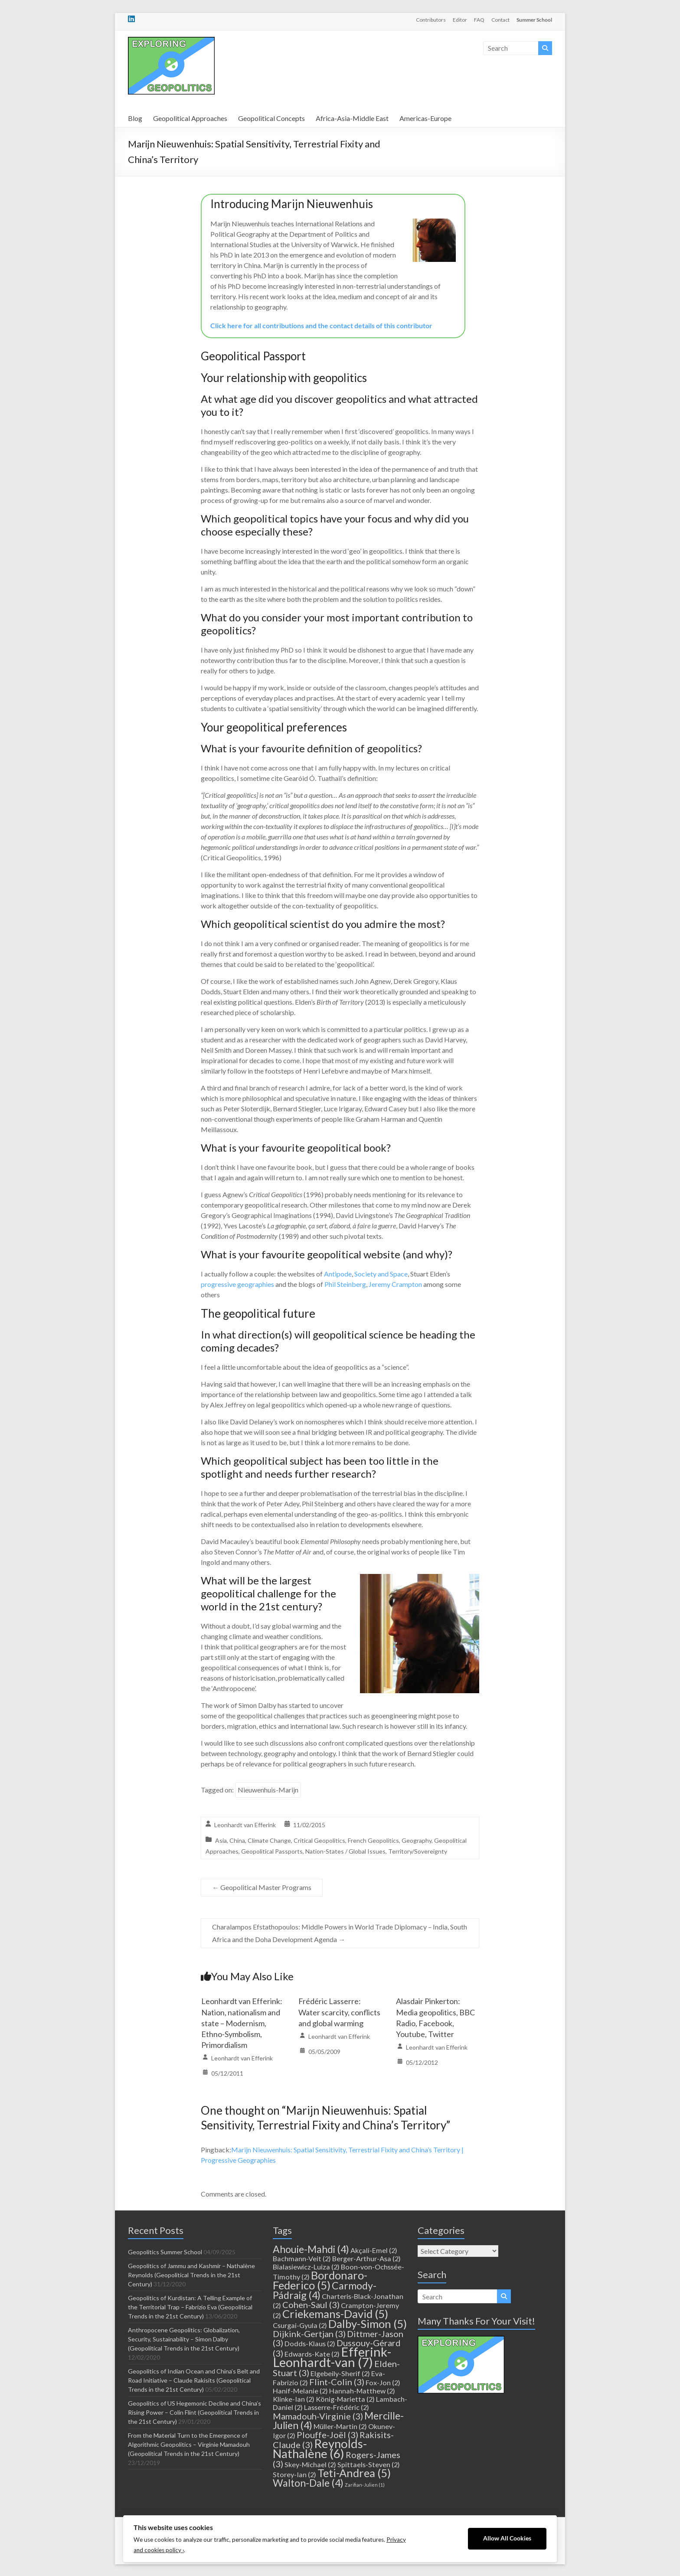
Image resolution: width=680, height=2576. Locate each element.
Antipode (338, 1274)
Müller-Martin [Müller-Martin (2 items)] (340, 2426)
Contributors (431, 19)
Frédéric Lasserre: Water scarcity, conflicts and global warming (339, 2011)
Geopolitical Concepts (271, 118)
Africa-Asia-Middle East (352, 118)
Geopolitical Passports (272, 1851)
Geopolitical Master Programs (261, 1887)
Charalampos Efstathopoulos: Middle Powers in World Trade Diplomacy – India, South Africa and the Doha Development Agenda (339, 1933)
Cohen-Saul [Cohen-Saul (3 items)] (311, 2304)
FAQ (479, 19)
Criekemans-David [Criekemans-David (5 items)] (335, 2313)
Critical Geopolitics (319, 1840)
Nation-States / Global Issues (345, 1851)
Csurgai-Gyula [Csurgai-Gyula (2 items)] (300, 2325)
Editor (460, 19)
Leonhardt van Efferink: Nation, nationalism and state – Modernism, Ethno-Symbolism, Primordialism (241, 2023)
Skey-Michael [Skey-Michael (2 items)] (310, 2464)
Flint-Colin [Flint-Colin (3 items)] (336, 2382)
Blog (135, 118)
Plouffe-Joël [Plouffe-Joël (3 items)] (327, 2434)
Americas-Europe (425, 118)
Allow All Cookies (507, 2538)
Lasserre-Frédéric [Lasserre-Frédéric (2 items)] (336, 2407)
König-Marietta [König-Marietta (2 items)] (345, 2399)
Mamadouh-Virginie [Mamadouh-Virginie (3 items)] (318, 2416)
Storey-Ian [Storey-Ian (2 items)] (294, 2474)
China (237, 1840)
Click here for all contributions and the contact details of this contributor (321, 325)
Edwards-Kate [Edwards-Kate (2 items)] (312, 2354)
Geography (417, 1840)
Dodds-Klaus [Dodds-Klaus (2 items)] (309, 2343)
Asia (221, 1840)
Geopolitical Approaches (190, 118)
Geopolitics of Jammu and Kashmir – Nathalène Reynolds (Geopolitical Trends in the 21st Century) (191, 2275)
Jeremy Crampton (395, 1284)
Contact (500, 19)
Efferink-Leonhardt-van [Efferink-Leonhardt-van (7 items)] (332, 2357)
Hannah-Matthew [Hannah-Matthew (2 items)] (362, 2391)
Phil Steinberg (345, 1284)
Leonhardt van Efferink (245, 1824)
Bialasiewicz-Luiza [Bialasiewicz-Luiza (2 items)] (306, 2267)
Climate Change (269, 1840)
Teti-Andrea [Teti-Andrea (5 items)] (354, 2472)
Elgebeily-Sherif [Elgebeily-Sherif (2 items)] (340, 2373)
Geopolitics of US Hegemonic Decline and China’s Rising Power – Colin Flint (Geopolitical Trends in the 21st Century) (194, 2412)
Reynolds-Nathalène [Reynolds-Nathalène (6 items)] (320, 2448)
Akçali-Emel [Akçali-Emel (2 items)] (373, 2250)
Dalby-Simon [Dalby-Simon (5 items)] (367, 2323)
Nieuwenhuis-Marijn (268, 1790)
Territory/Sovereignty (417, 1851)
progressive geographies (237, 1284)
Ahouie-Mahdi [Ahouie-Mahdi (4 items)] (311, 2249)
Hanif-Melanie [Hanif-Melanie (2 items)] (300, 2391)
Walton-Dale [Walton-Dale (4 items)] (308, 2483)
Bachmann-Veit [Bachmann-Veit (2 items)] (302, 2258)
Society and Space (381, 1274)
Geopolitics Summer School (165, 2252)
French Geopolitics (373, 1840)
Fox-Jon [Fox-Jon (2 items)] (383, 2382)
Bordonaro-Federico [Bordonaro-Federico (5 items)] (320, 2280)
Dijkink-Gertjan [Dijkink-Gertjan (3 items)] (309, 2333)
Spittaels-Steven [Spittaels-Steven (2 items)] (368, 2464)
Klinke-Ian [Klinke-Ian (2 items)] (293, 2399)
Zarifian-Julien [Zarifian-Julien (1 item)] (365, 2485)
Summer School (534, 19)
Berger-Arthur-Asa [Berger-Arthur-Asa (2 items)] (366, 2258)
